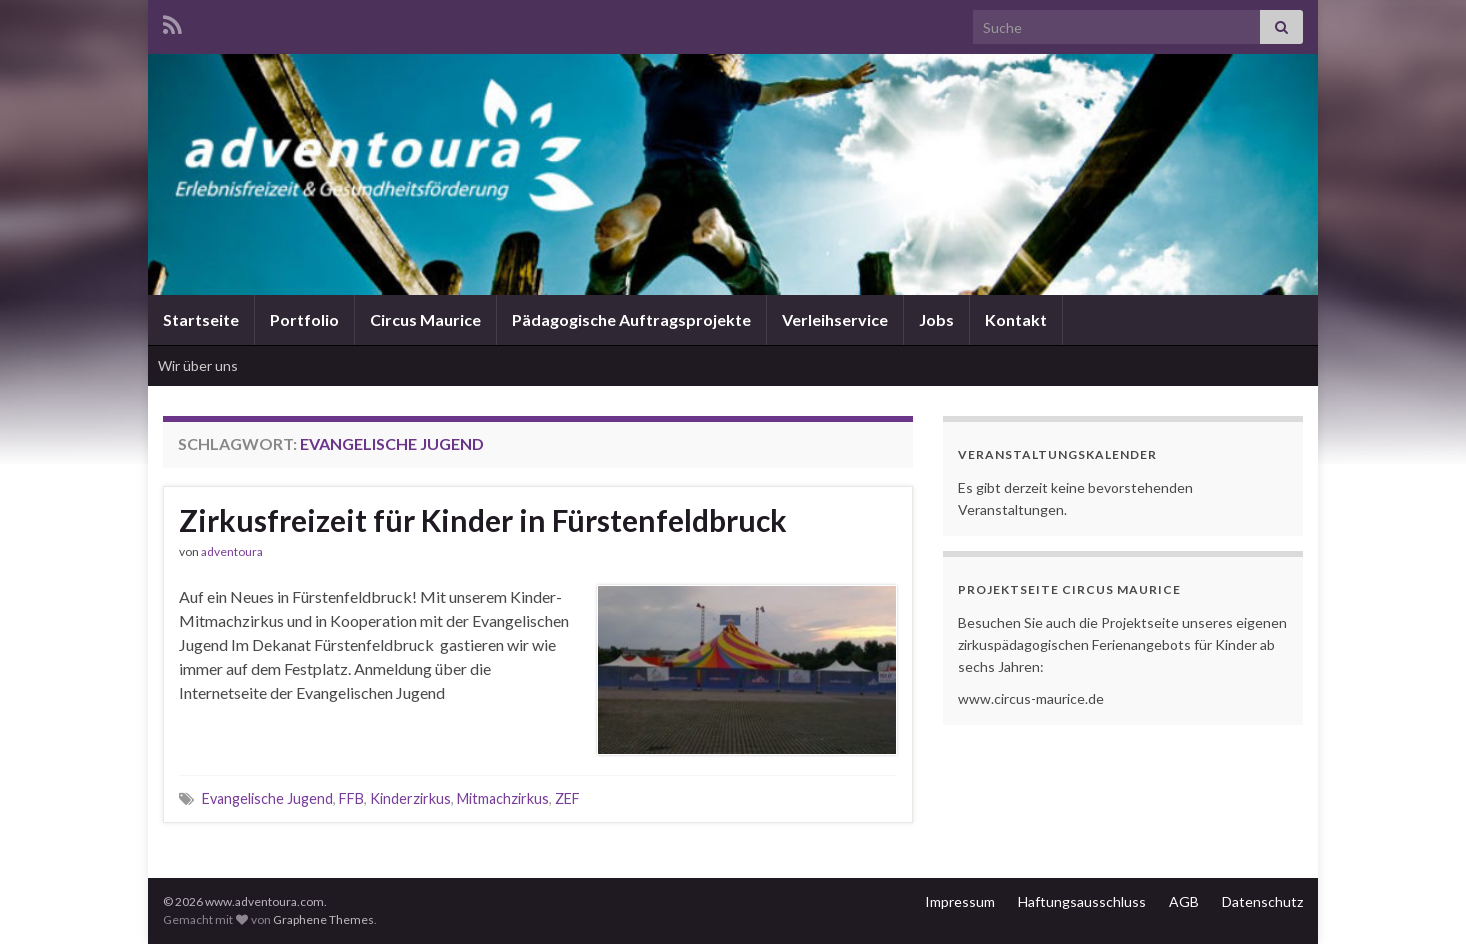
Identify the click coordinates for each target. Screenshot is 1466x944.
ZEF (567, 798)
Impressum (960, 901)
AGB (1184, 901)
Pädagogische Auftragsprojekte (631, 319)
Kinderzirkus (410, 798)
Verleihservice (835, 319)
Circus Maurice (425, 319)
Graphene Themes (323, 919)
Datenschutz (1262, 901)
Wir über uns (198, 365)
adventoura (232, 551)
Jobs (936, 319)
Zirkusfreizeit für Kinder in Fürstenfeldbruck (483, 520)
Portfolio (304, 319)
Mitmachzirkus (503, 798)
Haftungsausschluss (1082, 901)
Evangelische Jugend (267, 798)
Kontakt (1016, 319)
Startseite (201, 319)
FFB (351, 798)
